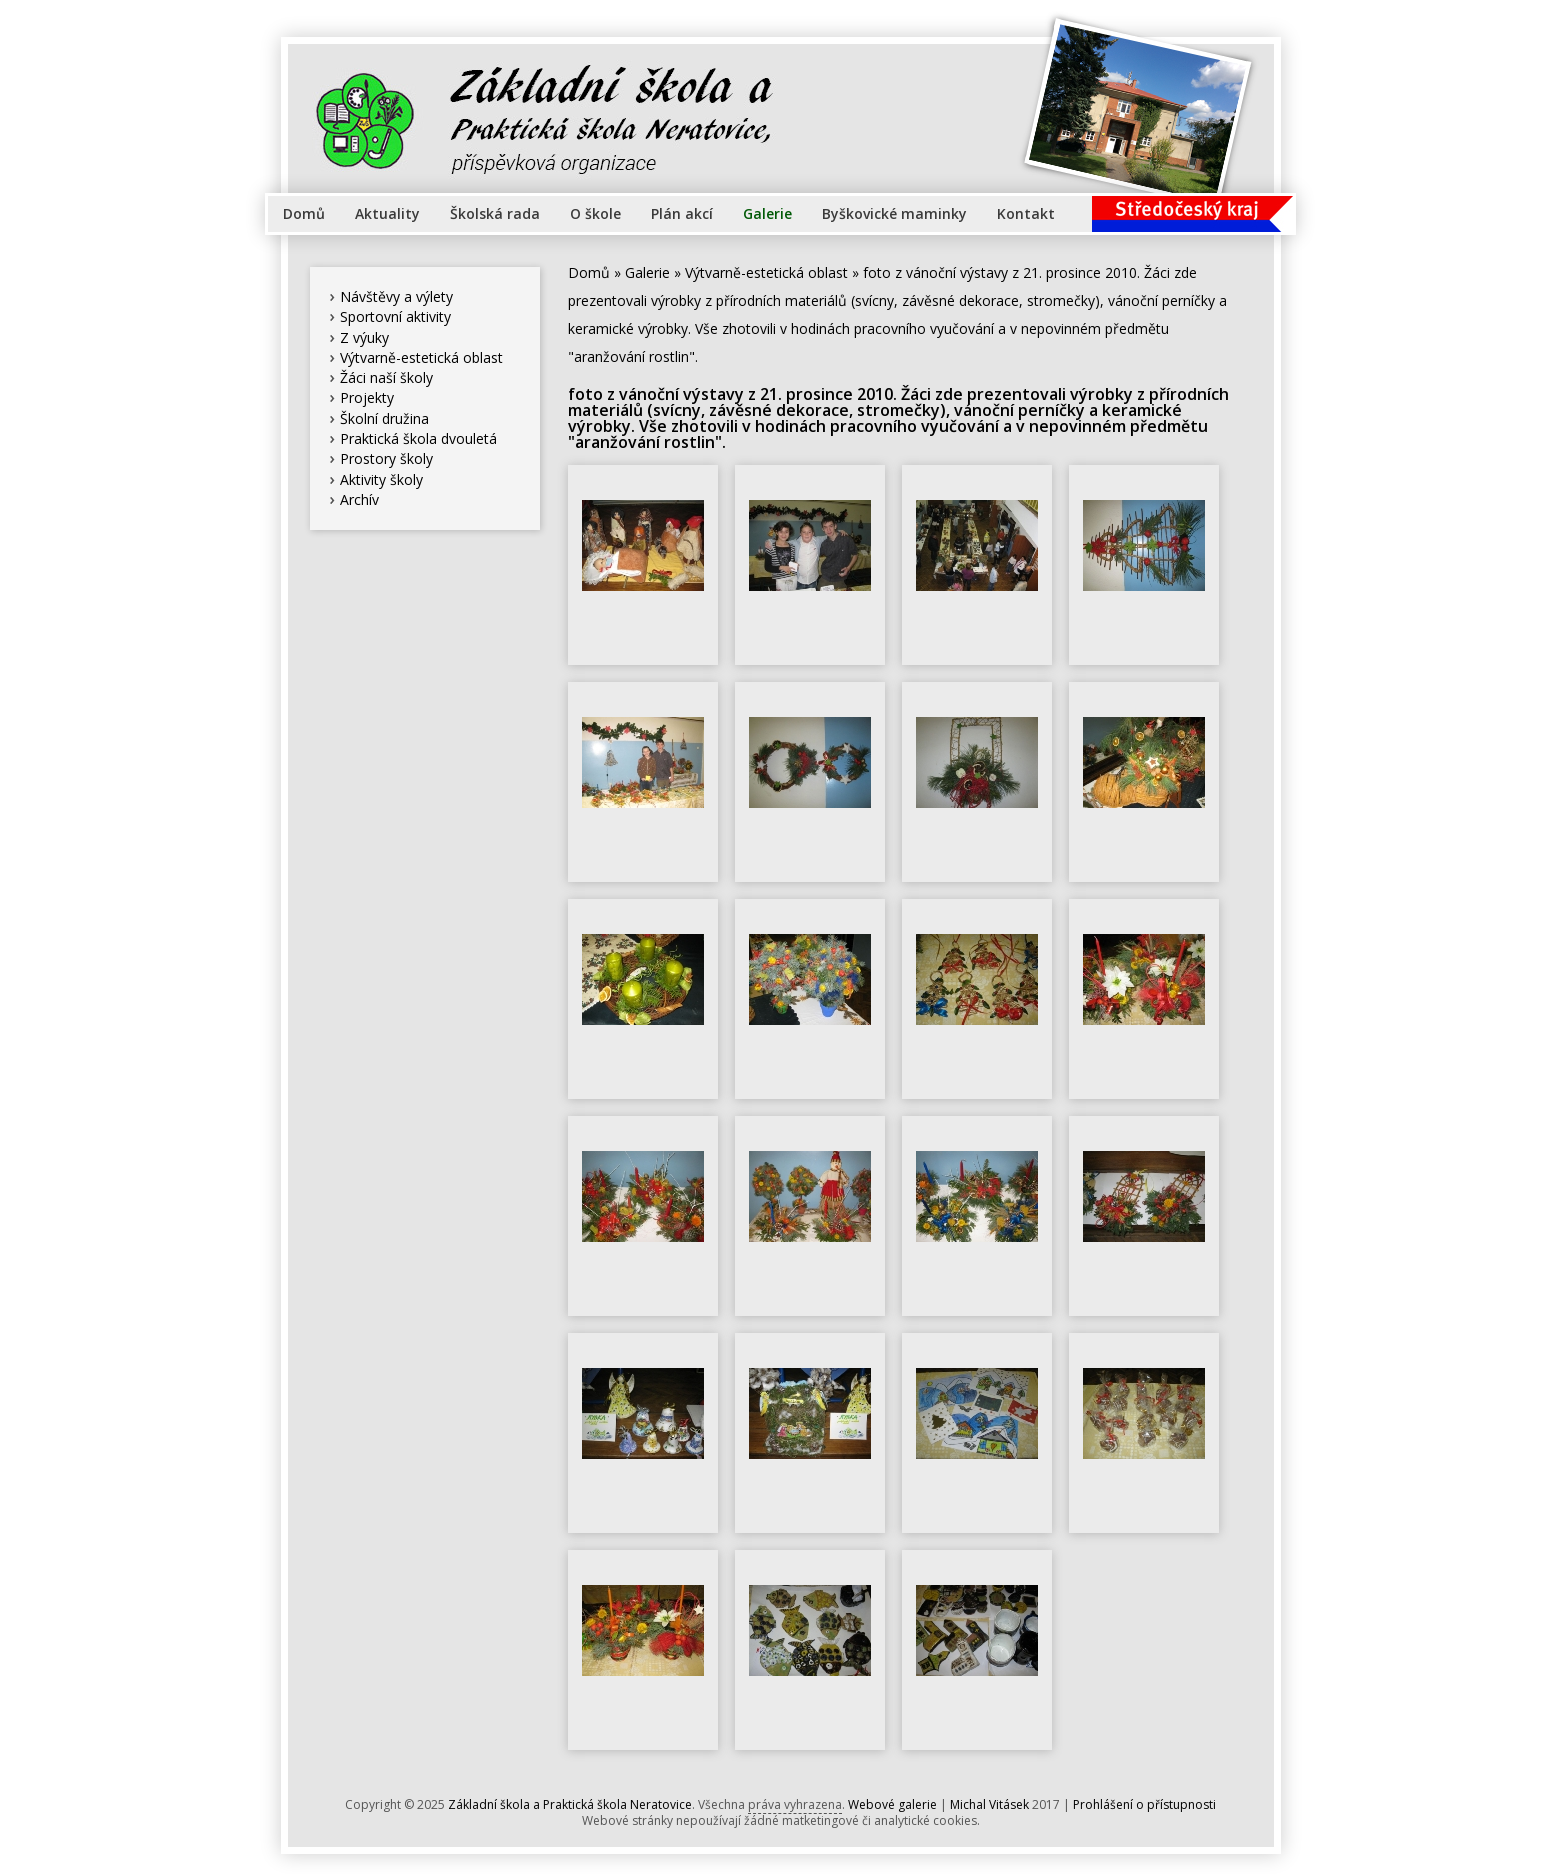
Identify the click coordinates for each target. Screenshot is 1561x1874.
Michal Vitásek (989, 1804)
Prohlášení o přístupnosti (1144, 1804)
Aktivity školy (381, 479)
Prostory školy (386, 458)
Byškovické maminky (894, 213)
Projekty (367, 397)
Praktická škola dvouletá (418, 438)
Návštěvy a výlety (396, 296)
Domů (304, 213)
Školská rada (495, 213)
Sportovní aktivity (395, 316)
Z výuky (364, 337)
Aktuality (387, 213)
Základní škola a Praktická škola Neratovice (570, 1804)
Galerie (767, 213)
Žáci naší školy (386, 377)
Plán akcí (682, 213)
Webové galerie (892, 1804)
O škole (595, 213)
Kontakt (1026, 213)
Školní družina (384, 418)
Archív (359, 499)
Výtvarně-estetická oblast (421, 357)
